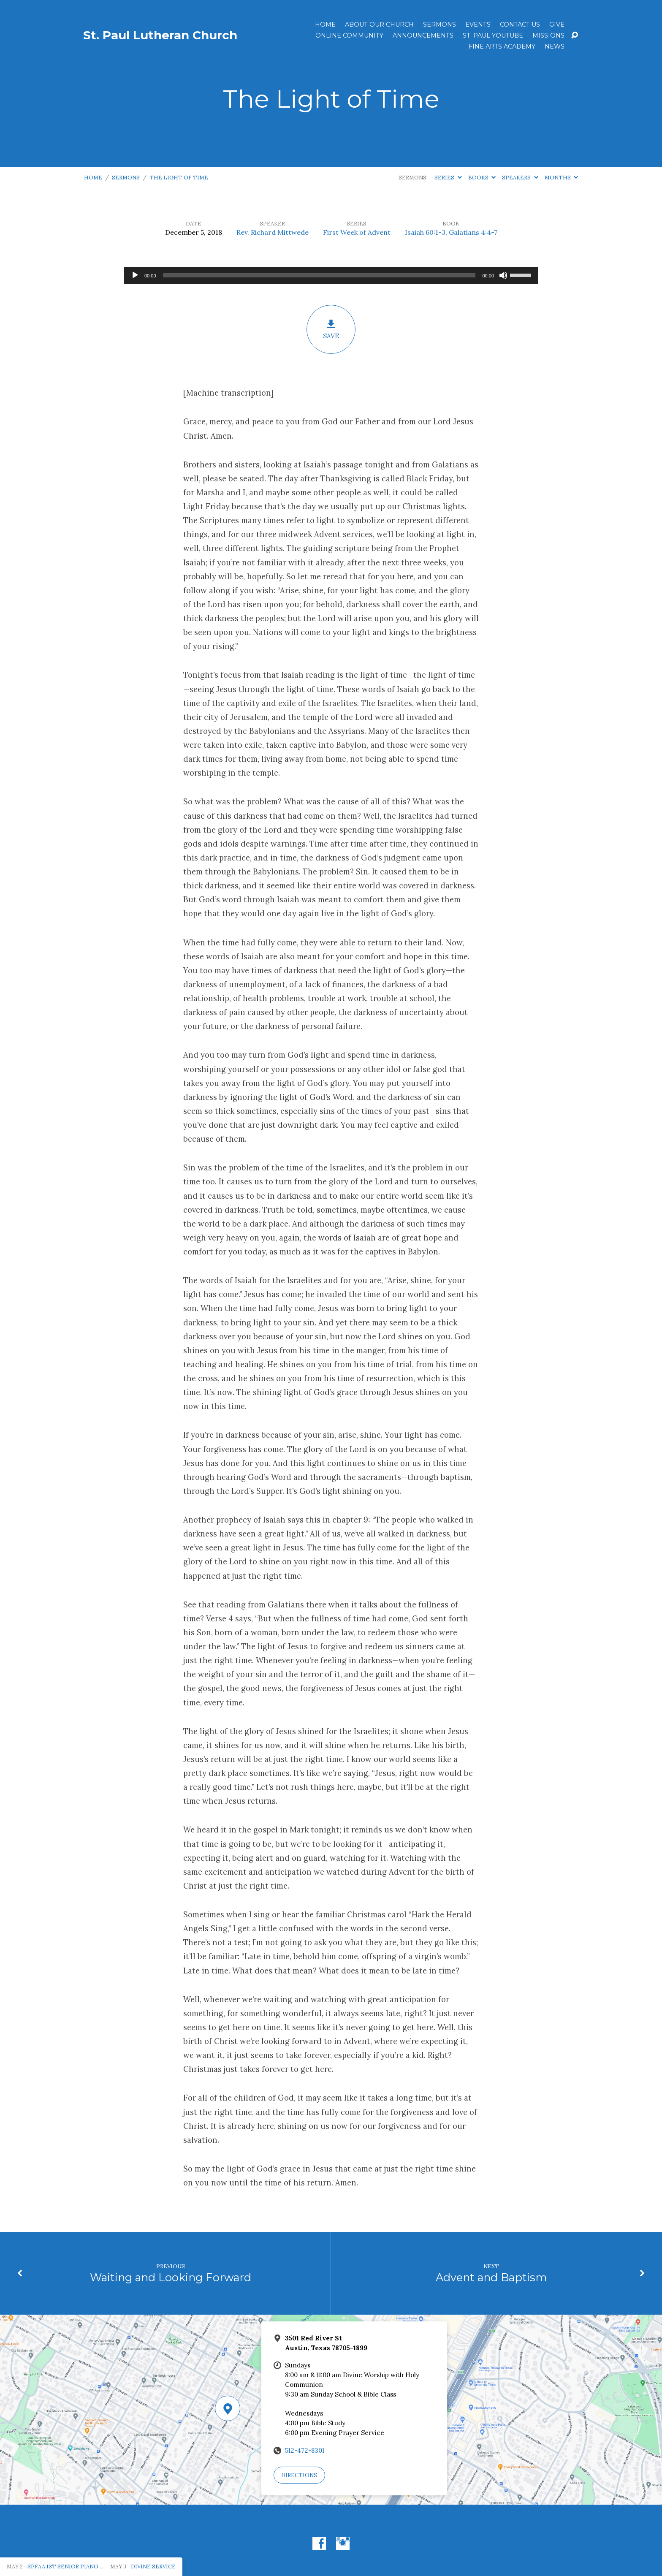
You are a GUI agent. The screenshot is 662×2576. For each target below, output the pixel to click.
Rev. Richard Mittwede (272, 232)
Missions (548, 35)
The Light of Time (178, 177)
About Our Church (379, 24)
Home (325, 24)
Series (447, 177)
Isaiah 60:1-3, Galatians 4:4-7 (451, 232)
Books (482, 177)
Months (561, 177)
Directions (299, 2475)
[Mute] (503, 275)
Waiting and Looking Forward (170, 2277)
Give (556, 24)
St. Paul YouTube (493, 35)
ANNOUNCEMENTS (423, 35)
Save (331, 329)
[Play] (135, 275)
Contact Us (520, 24)
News (554, 46)
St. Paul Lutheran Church (160, 35)
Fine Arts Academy (502, 46)
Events (478, 24)
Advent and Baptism (491, 2277)
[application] (331, 275)
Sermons (439, 24)
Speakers (520, 177)
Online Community (349, 35)
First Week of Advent (357, 232)
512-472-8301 (304, 2450)
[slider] (319, 275)
